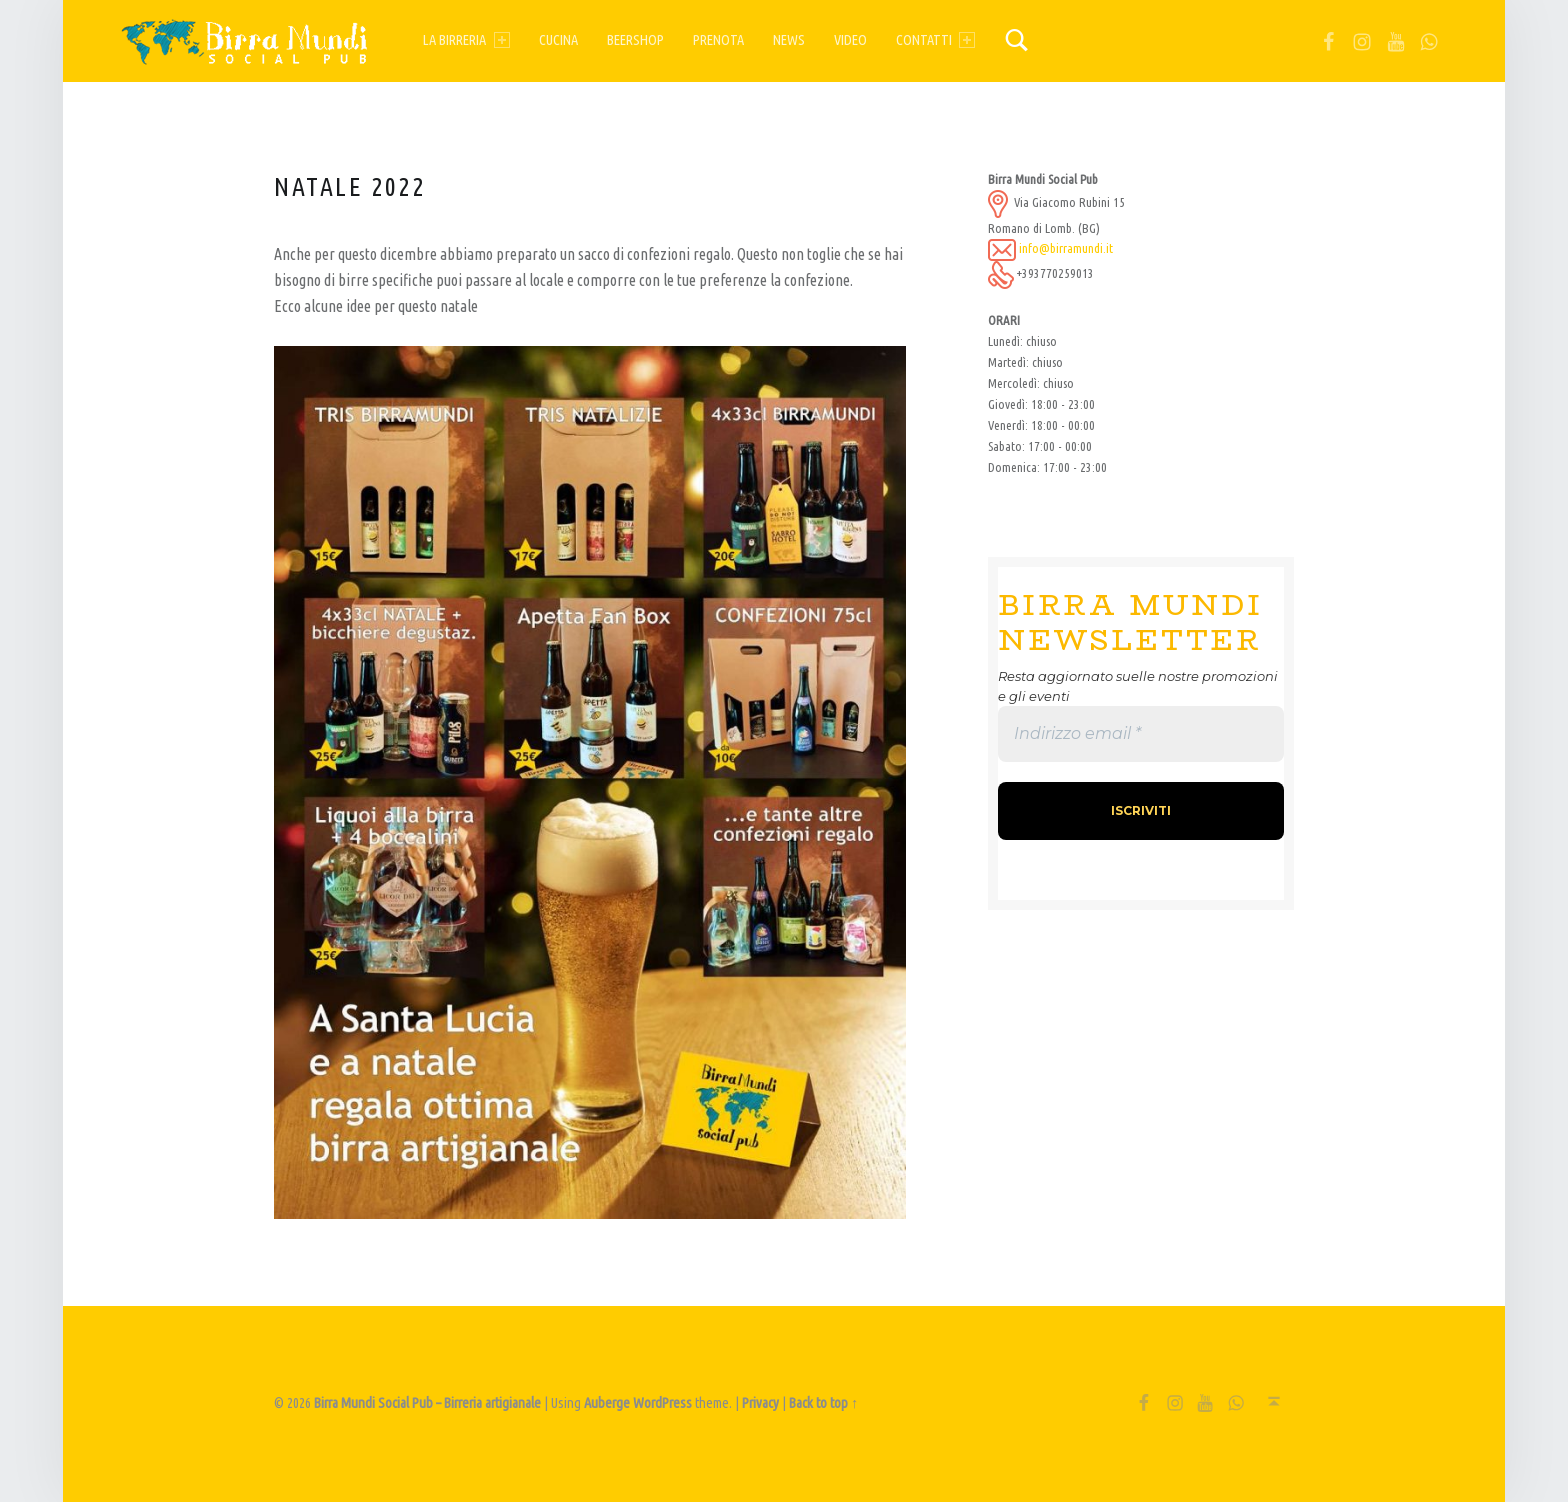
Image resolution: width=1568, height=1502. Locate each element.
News (789, 40)
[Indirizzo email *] (1141, 734)
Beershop (635, 40)
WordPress (662, 1403)
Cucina (558, 40)
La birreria (466, 40)
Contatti (935, 40)
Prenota (718, 40)
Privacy (760, 1403)
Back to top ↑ (823, 1403)
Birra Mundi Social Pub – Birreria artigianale (427, 1403)
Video (850, 40)
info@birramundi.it (1066, 248)
